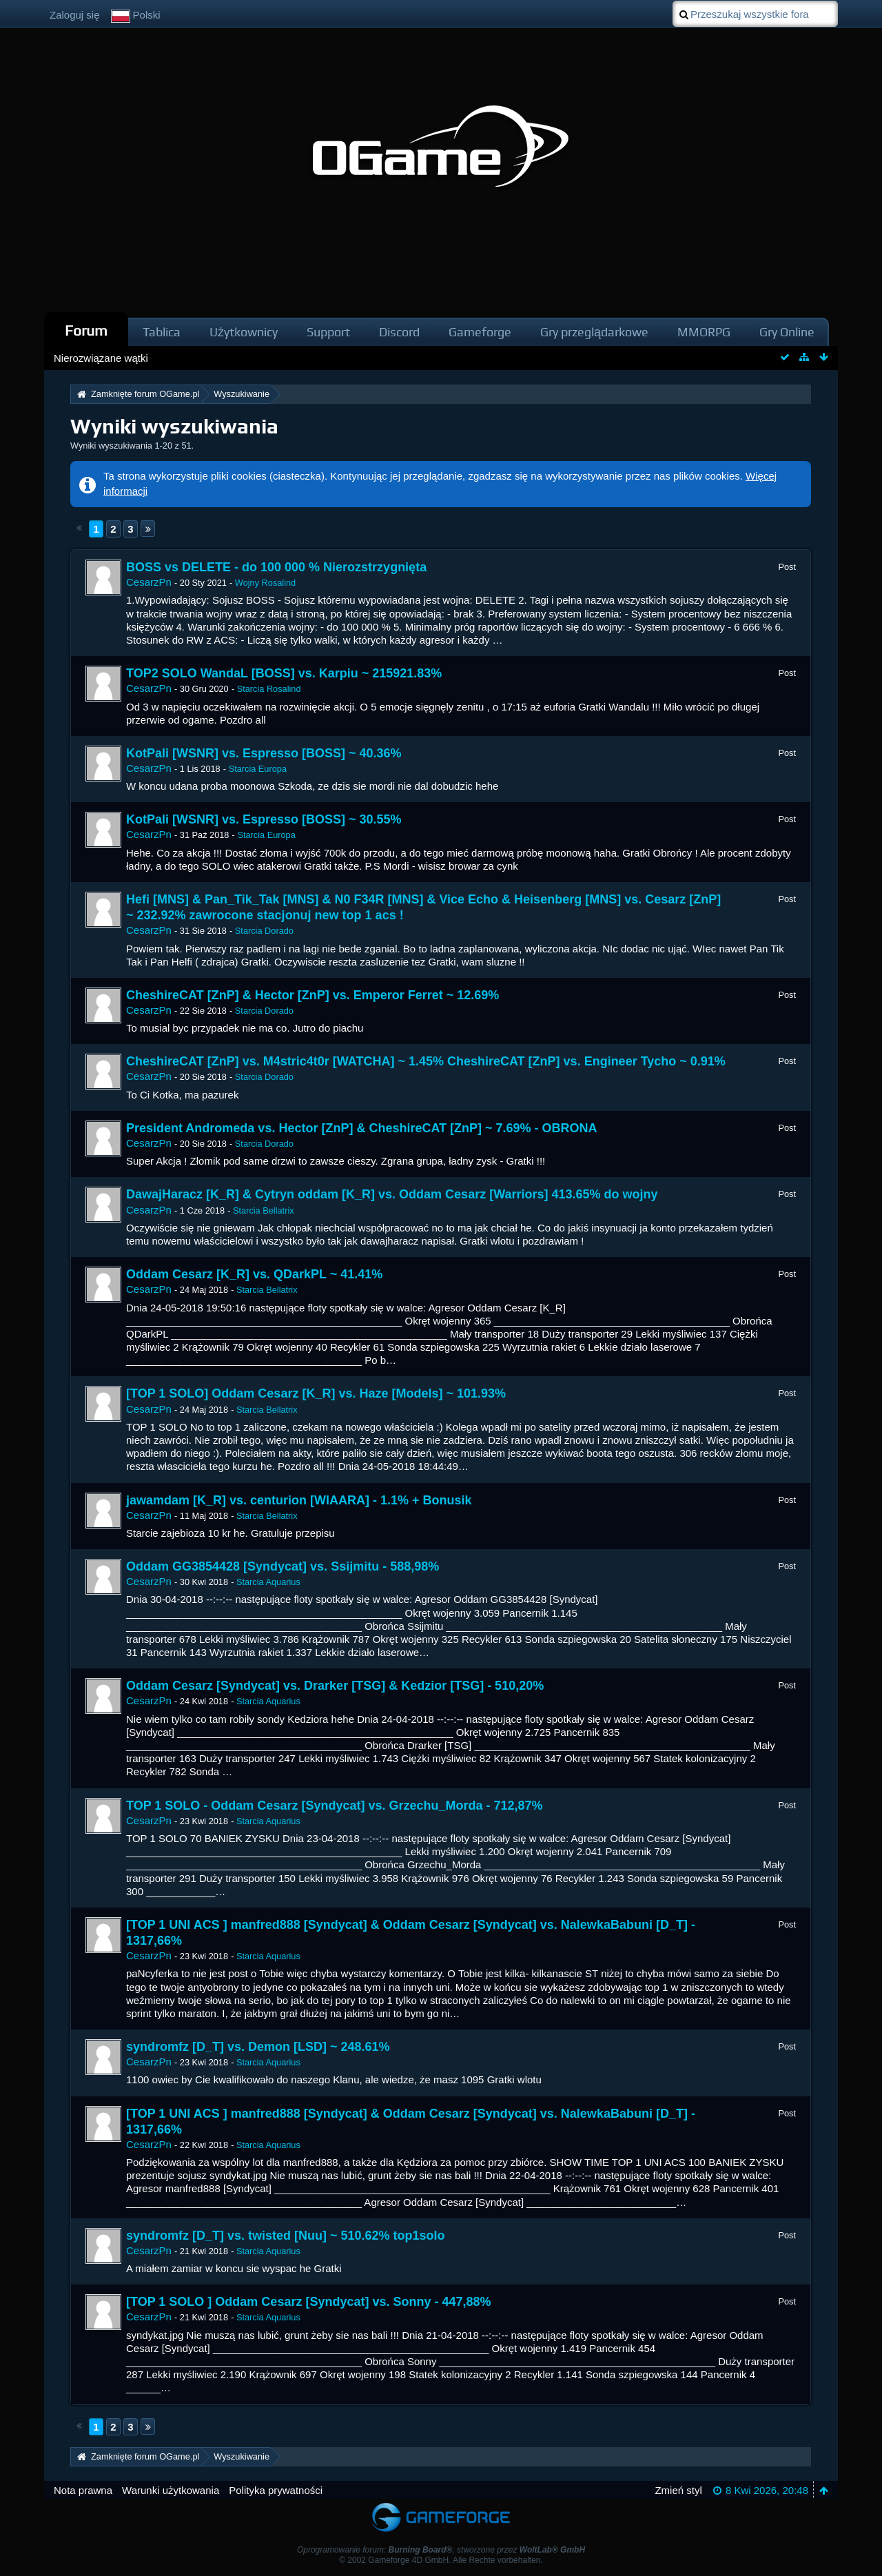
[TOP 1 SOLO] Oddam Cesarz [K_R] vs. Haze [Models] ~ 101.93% (316, 1393)
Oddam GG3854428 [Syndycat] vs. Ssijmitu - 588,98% (282, 1566)
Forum (86, 330)
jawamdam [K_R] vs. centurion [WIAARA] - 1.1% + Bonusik (299, 1500)
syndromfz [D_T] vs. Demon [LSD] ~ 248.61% (258, 2047)
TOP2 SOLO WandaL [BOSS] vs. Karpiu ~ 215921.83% (284, 673)
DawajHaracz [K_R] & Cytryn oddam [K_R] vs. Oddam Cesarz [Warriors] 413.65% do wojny (392, 1194)
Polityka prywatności (275, 2490)
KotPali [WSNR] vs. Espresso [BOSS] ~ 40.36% (264, 753)
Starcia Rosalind (269, 689)
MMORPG (703, 332)
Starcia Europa (258, 769)
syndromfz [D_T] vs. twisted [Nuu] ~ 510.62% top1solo (285, 2235)
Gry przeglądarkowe (594, 332)
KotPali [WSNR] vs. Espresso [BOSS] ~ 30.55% (264, 819)
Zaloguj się (75, 15)
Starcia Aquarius (268, 1582)
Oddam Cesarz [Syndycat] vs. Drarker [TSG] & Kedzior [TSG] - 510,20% (335, 1686)
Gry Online (786, 332)
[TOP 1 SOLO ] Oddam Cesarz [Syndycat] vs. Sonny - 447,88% (308, 2302)
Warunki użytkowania (170, 2490)
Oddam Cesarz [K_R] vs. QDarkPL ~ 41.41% (254, 1274)
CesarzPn (149, 582)
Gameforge (480, 332)
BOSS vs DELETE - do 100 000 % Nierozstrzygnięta (276, 567)
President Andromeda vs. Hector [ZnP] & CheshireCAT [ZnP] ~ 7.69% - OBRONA (361, 1128)
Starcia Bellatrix (263, 1210)
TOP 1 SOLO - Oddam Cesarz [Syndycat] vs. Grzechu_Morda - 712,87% (334, 1805)
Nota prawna (83, 2490)
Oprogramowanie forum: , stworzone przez (441, 2550)
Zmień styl (678, 2490)
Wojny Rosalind (265, 582)
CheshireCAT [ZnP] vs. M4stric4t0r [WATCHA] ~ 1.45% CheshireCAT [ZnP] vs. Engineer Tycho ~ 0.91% (426, 1061)
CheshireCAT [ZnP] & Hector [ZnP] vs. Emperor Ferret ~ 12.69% (312, 995)
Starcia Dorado (264, 931)
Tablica (162, 332)
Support (328, 332)
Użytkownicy (243, 332)
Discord (399, 332)
